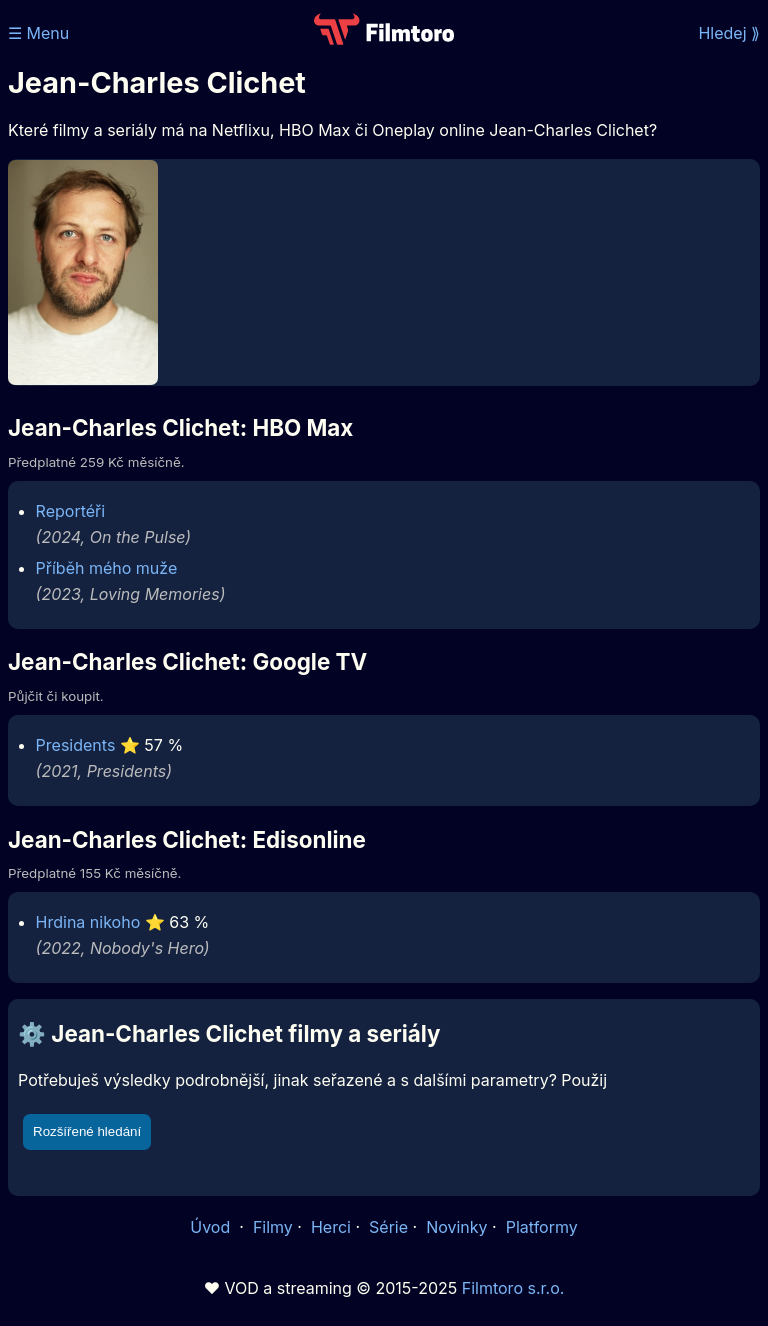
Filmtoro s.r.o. (513, 1288)
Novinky (456, 1227)
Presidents (76, 745)
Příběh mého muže (107, 568)
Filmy (273, 1227)
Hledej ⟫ (729, 33)
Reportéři (71, 511)
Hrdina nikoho (88, 922)
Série (388, 1227)
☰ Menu (38, 33)
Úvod (212, 1227)
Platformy (542, 1227)
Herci (331, 1227)
